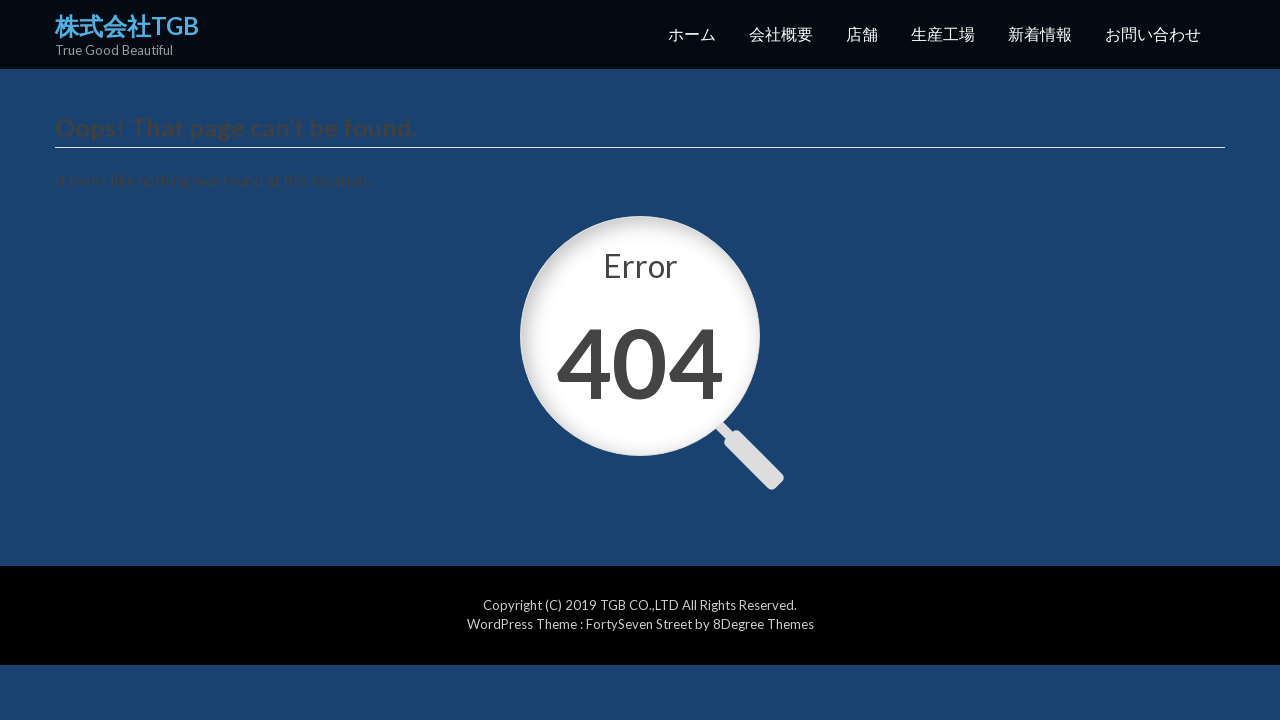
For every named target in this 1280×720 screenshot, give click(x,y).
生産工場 (943, 33)
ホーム (692, 33)
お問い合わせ (1153, 33)
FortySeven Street (640, 624)
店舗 (862, 33)
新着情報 (1040, 33)
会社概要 (781, 33)
